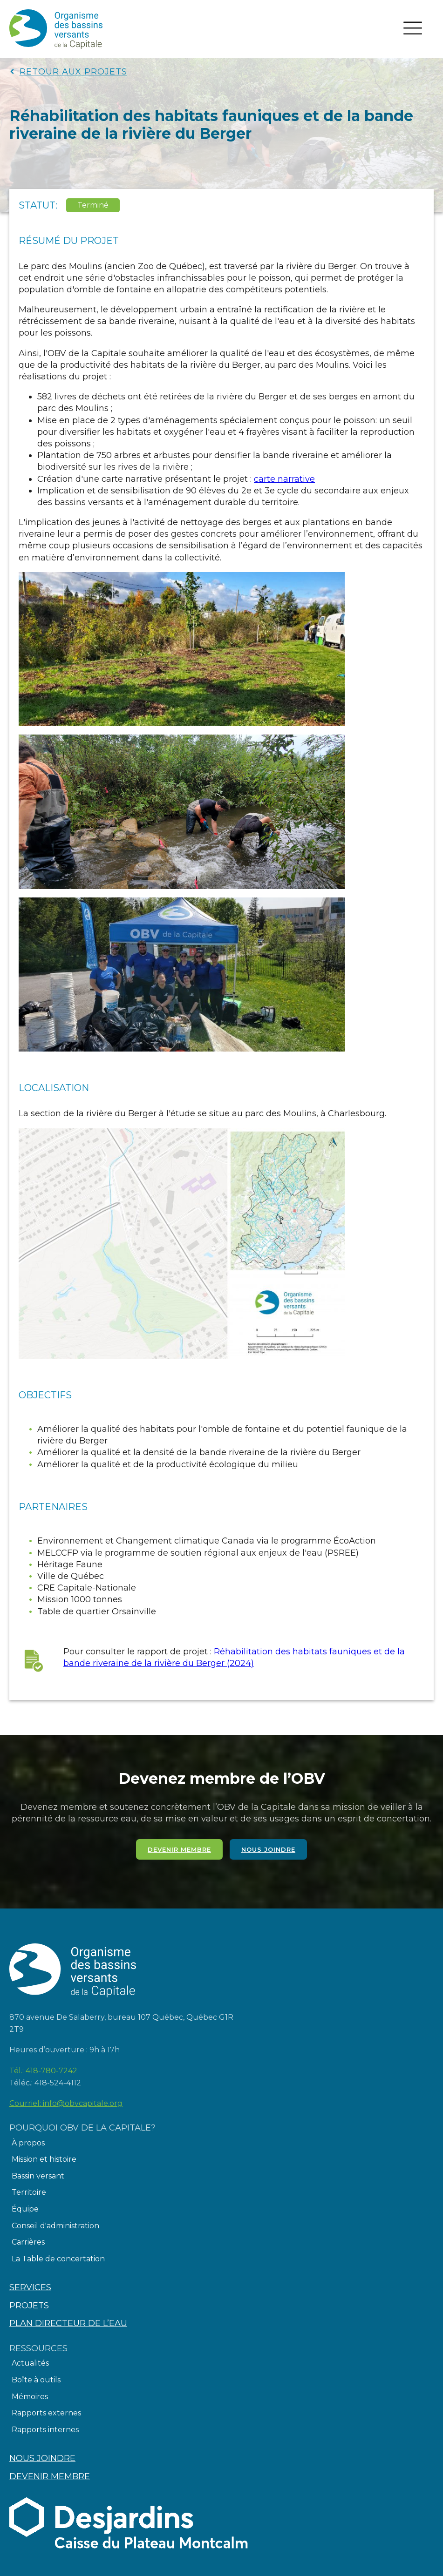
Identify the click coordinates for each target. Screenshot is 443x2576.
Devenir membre (179, 1849)
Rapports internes (45, 2429)
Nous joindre (268, 1849)
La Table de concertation (58, 2258)
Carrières (28, 2242)
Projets (29, 2305)
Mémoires (30, 2396)
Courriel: (66, 2103)
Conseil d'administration (55, 2225)
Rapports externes (46, 2412)
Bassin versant (38, 2175)
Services (30, 2287)
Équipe (25, 2209)
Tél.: (43, 2071)
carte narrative (284, 479)
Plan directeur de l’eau (68, 2323)
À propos (28, 2142)
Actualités (30, 2363)
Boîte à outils (36, 2379)
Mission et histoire (44, 2159)
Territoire (29, 2192)
